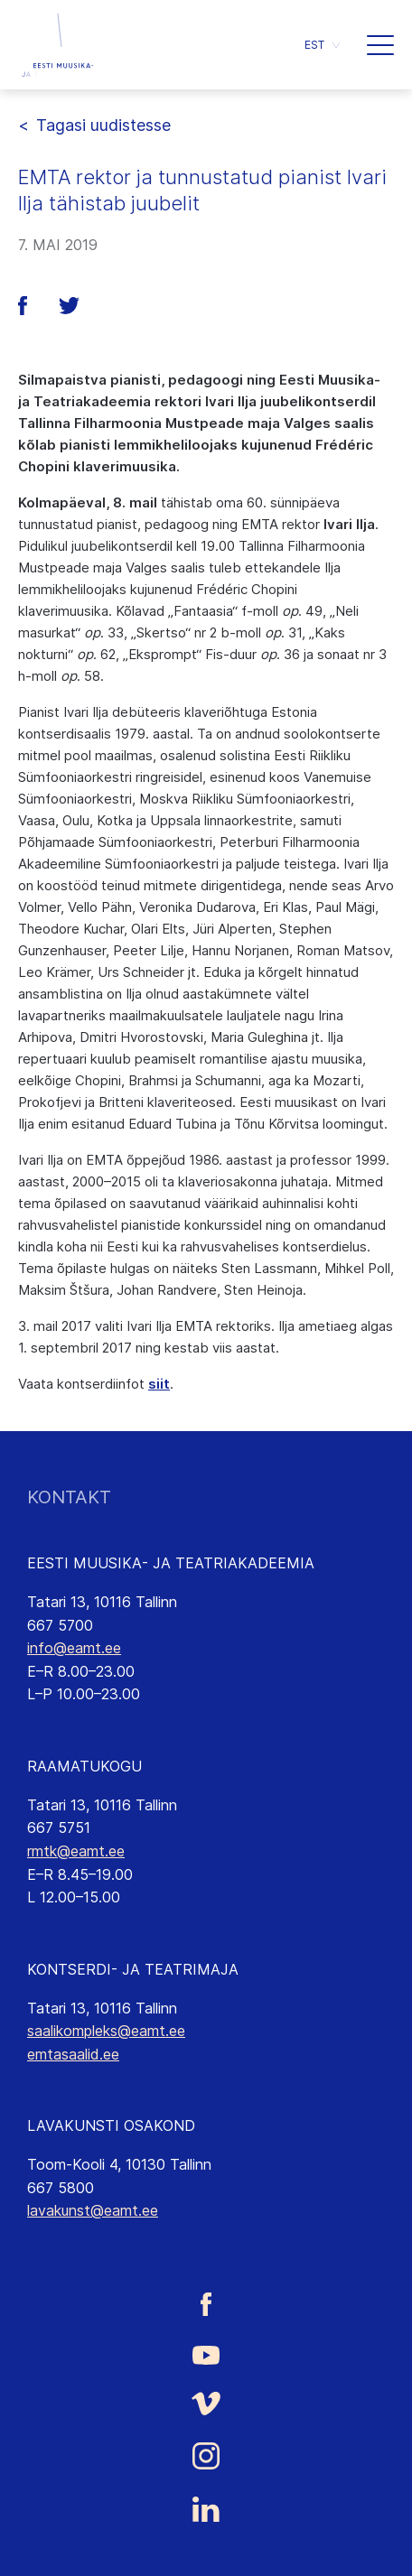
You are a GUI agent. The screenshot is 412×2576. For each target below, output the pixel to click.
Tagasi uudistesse (103, 125)
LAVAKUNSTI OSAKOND (111, 2125)
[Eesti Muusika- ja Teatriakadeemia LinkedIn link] (206, 2509)
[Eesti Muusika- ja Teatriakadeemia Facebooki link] (206, 2304)
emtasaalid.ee (73, 2054)
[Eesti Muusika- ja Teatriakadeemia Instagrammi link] (206, 2455)
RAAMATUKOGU (84, 1766)
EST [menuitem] (314, 44)
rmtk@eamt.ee (76, 1851)
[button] (380, 45)
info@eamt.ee (74, 1648)
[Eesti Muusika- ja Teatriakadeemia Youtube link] (206, 2354)
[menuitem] (322, 44)
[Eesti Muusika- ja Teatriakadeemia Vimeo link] (206, 2404)
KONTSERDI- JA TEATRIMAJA (133, 1969)
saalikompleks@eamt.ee (106, 2031)
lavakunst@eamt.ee (92, 2210)
